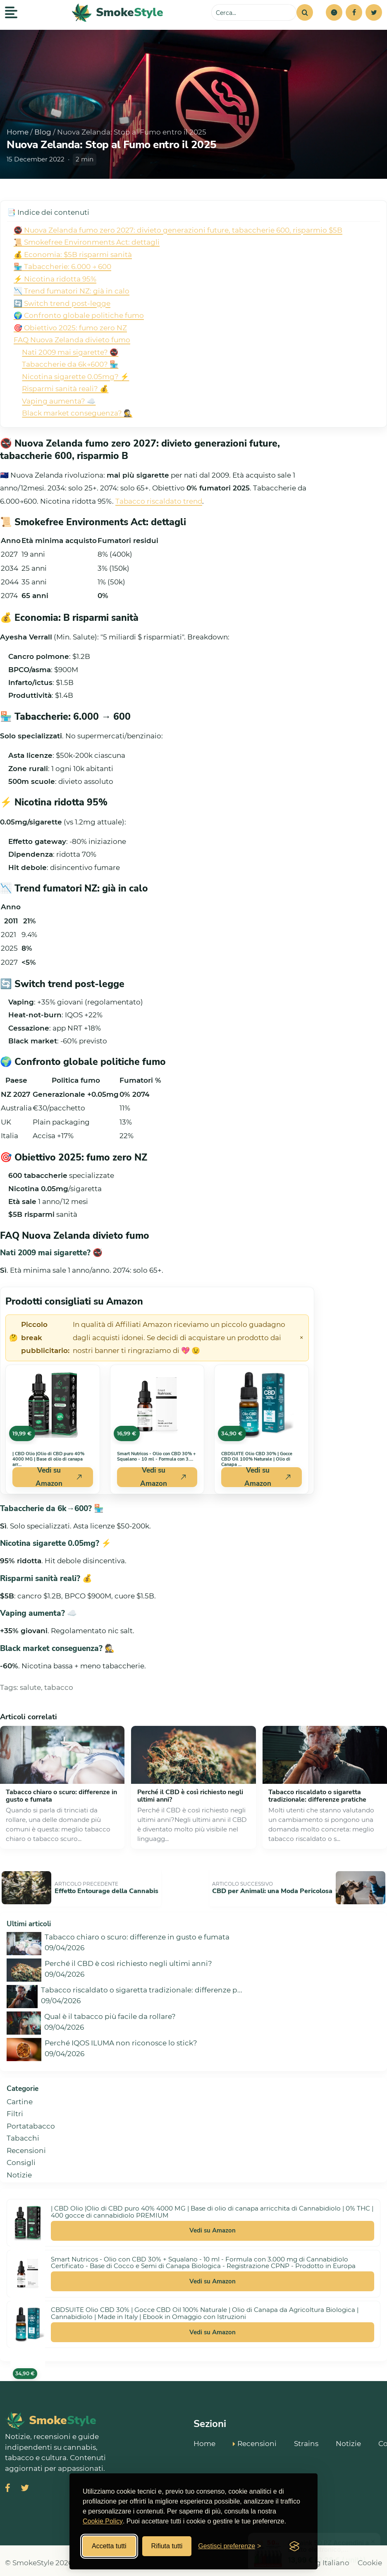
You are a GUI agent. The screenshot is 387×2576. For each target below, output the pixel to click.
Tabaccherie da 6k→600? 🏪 (70, 364)
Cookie (370, 2558)
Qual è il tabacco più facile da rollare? (110, 2012)
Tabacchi (23, 2133)
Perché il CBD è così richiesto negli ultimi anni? (190, 1796)
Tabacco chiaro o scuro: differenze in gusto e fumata (61, 1796)
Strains (306, 2438)
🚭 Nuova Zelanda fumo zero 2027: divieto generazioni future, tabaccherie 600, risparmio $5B (178, 230)
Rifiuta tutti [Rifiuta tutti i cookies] (167, 2546)
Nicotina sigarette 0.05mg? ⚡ (75, 376)
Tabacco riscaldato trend (158, 501)
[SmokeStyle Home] (117, 12)
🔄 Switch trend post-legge (62, 303)
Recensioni (26, 2145)
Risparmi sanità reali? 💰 (65, 388)
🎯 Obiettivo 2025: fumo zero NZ (70, 328)
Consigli (21, 2158)
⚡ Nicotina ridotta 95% (55, 279)
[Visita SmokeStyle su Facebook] (7, 2484)
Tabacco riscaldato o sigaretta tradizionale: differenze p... (141, 1985)
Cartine (20, 2097)
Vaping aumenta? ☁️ (59, 401)
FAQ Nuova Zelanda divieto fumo (72, 340)
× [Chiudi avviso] (301, 1337)
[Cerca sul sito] (253, 12)
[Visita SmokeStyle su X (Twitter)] (25, 2484)
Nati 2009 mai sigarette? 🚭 (70, 352)
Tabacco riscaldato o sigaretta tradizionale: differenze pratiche (317, 1796)
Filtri (15, 2109)
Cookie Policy (103, 2521)
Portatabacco (31, 2121)
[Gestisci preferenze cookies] (229, 2546)
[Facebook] (354, 12)
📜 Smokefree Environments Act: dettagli (87, 242)
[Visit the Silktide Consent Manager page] (294, 2546)
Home (18, 132)
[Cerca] (304, 12)
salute (30, 1687)
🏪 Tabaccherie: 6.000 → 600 (62, 266)
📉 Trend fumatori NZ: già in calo (71, 291)
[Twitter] (374, 12)
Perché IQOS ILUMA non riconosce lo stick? (121, 2038)
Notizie (19, 2170)
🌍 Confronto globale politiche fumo (79, 315)
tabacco (58, 1687)
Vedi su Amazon (212, 2226)
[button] (334, 12)
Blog (42, 132)
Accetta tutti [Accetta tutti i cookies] (109, 2546)
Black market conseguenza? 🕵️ (77, 413)
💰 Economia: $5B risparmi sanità (73, 254)
